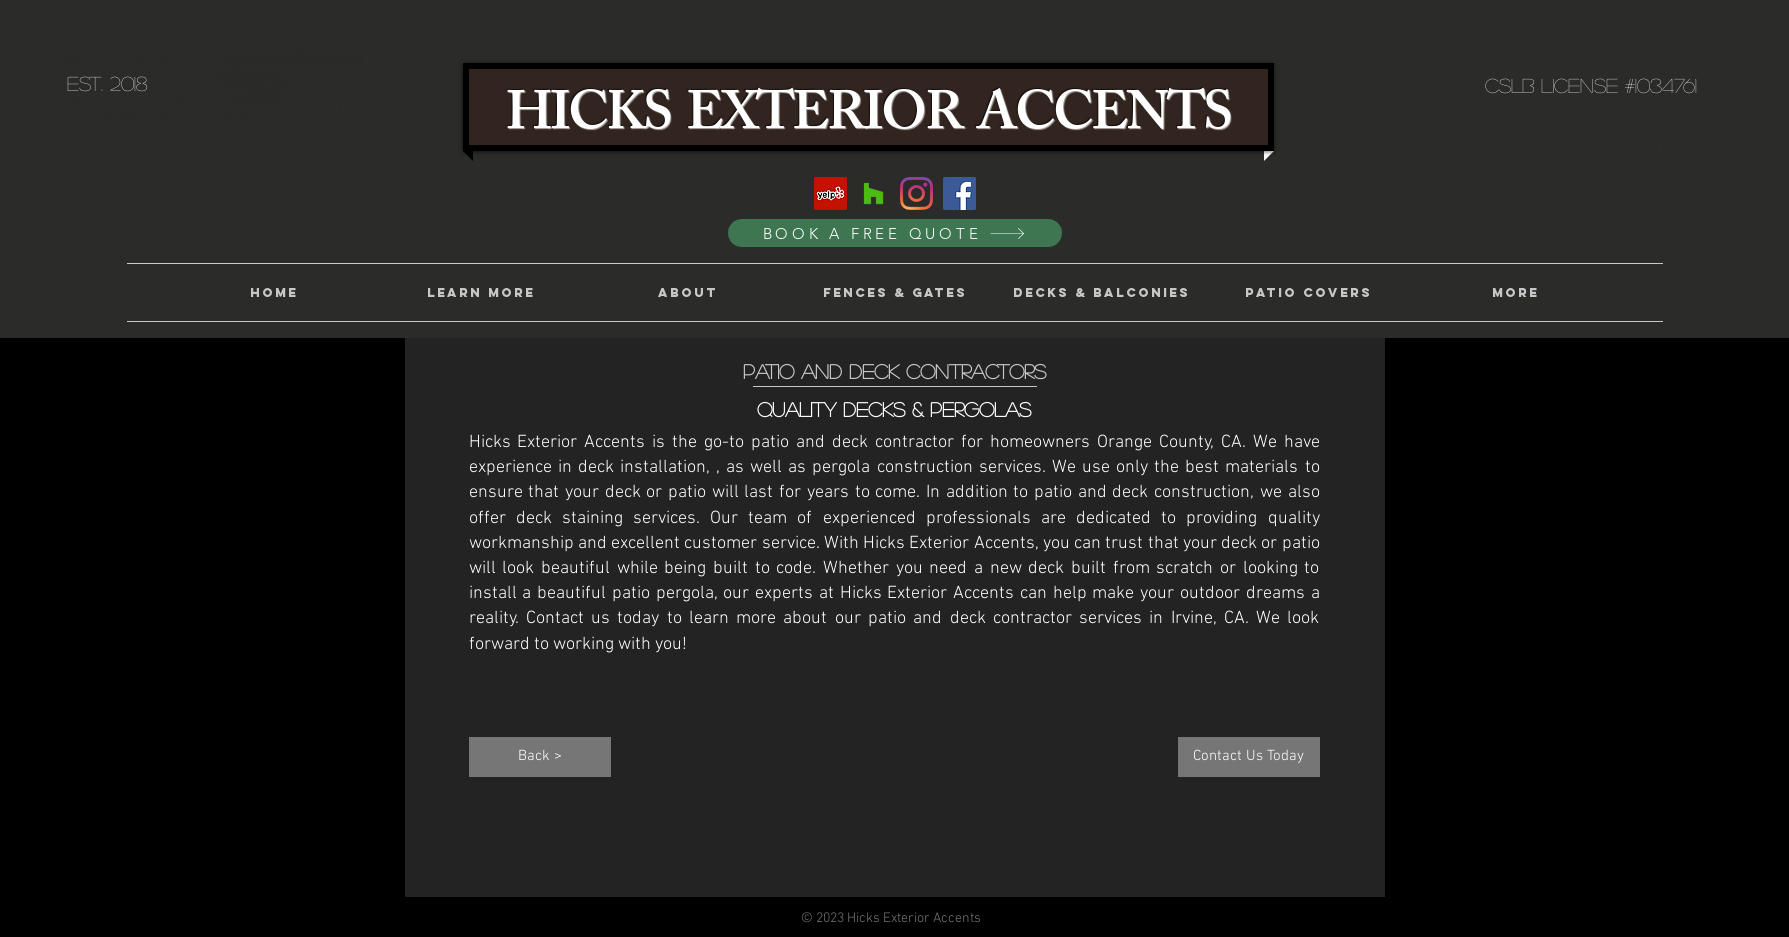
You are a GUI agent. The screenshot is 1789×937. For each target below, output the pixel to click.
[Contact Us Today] (1249, 757)
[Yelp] (830, 193)
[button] (480, 292)
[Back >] (540, 757)
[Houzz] (873, 193)
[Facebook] (959, 193)
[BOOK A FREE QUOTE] (895, 233)
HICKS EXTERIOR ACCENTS (868, 119)
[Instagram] (916, 193)
